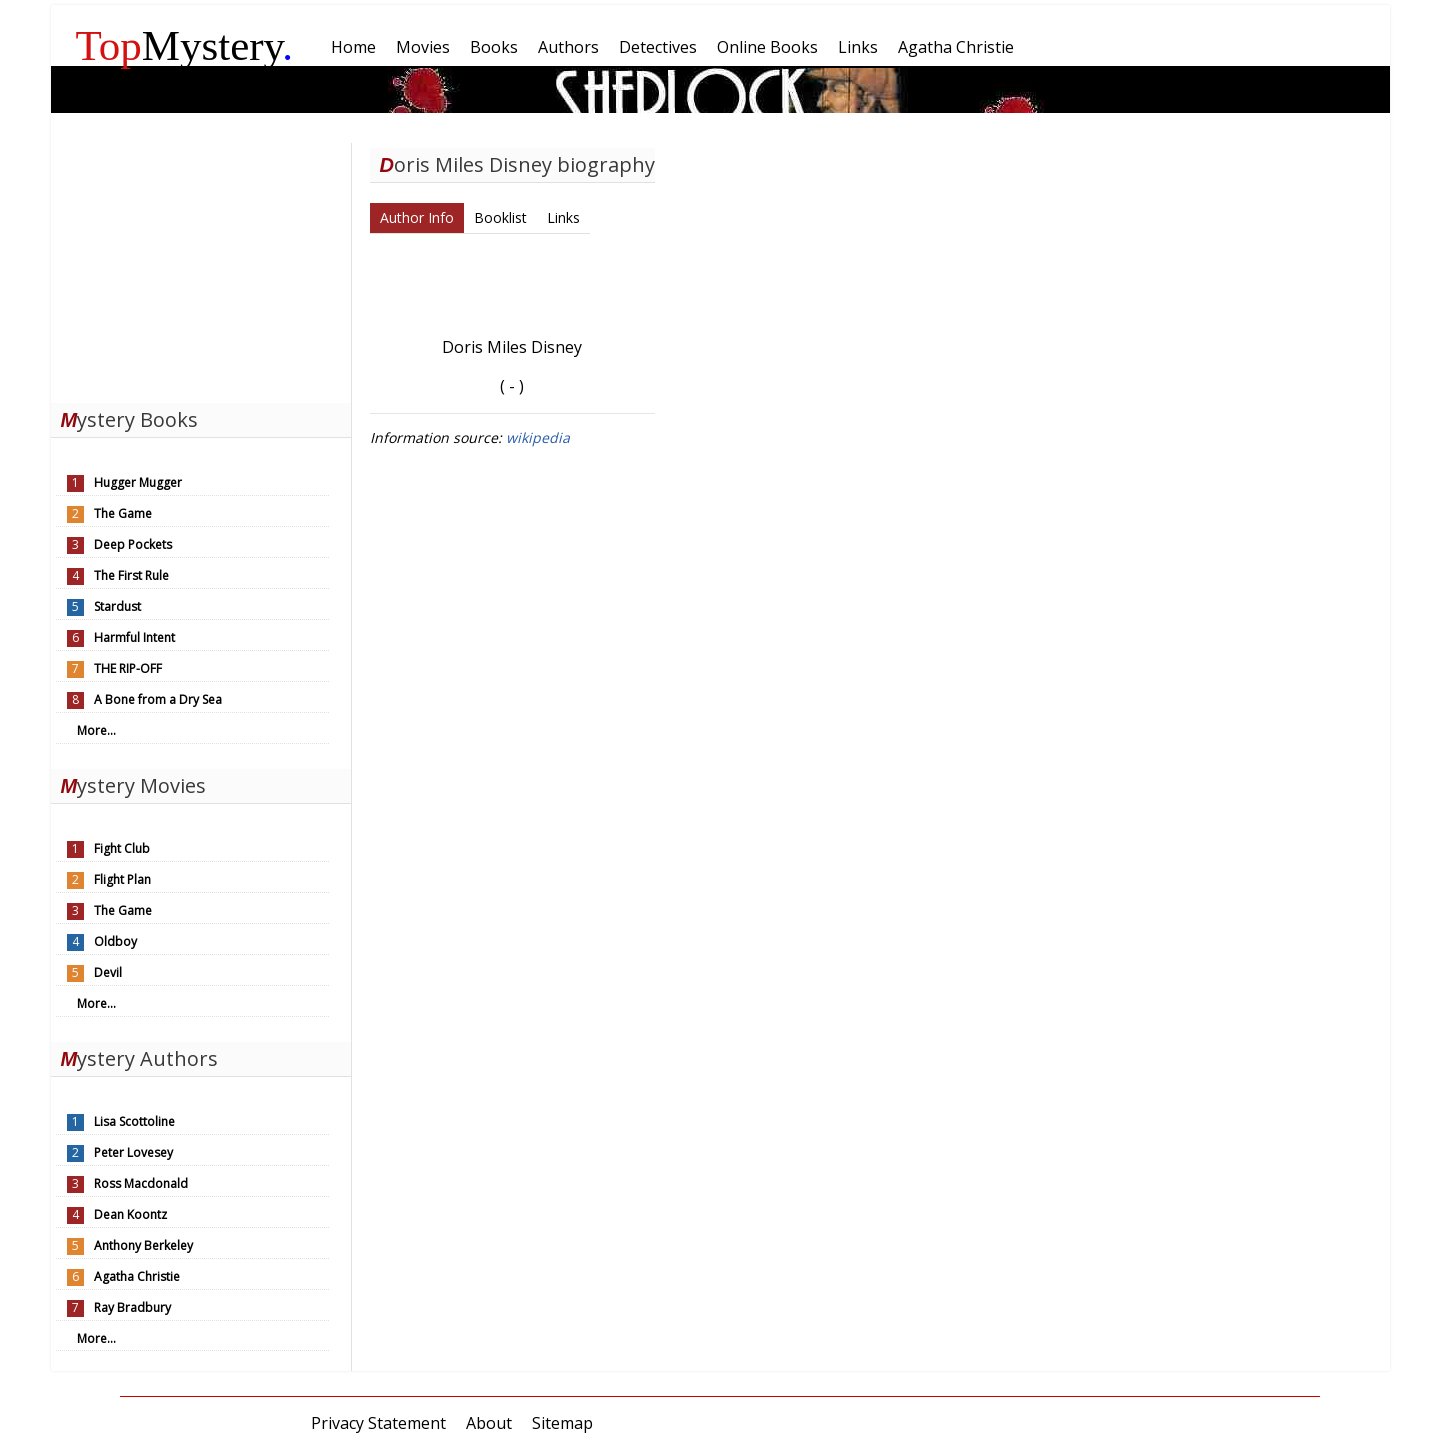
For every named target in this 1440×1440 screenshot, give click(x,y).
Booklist (500, 217)
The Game (123, 513)
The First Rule (131, 575)
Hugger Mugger (138, 482)
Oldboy (115, 941)
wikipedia (538, 437)
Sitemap (562, 1423)
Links (563, 217)
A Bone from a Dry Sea (158, 699)
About (489, 1423)
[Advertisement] (201, 268)
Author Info (417, 217)
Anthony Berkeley (143, 1245)
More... (96, 730)
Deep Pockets (133, 544)
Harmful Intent (134, 637)
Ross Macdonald (141, 1183)
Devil (108, 972)
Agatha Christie (137, 1276)
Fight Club (122, 848)
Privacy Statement (378, 1423)
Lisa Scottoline (134, 1121)
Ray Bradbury (132, 1307)
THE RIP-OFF (128, 668)
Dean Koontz (130, 1214)
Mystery (185, 45)
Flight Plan (122, 879)
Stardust (117, 606)
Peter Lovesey (133, 1152)
